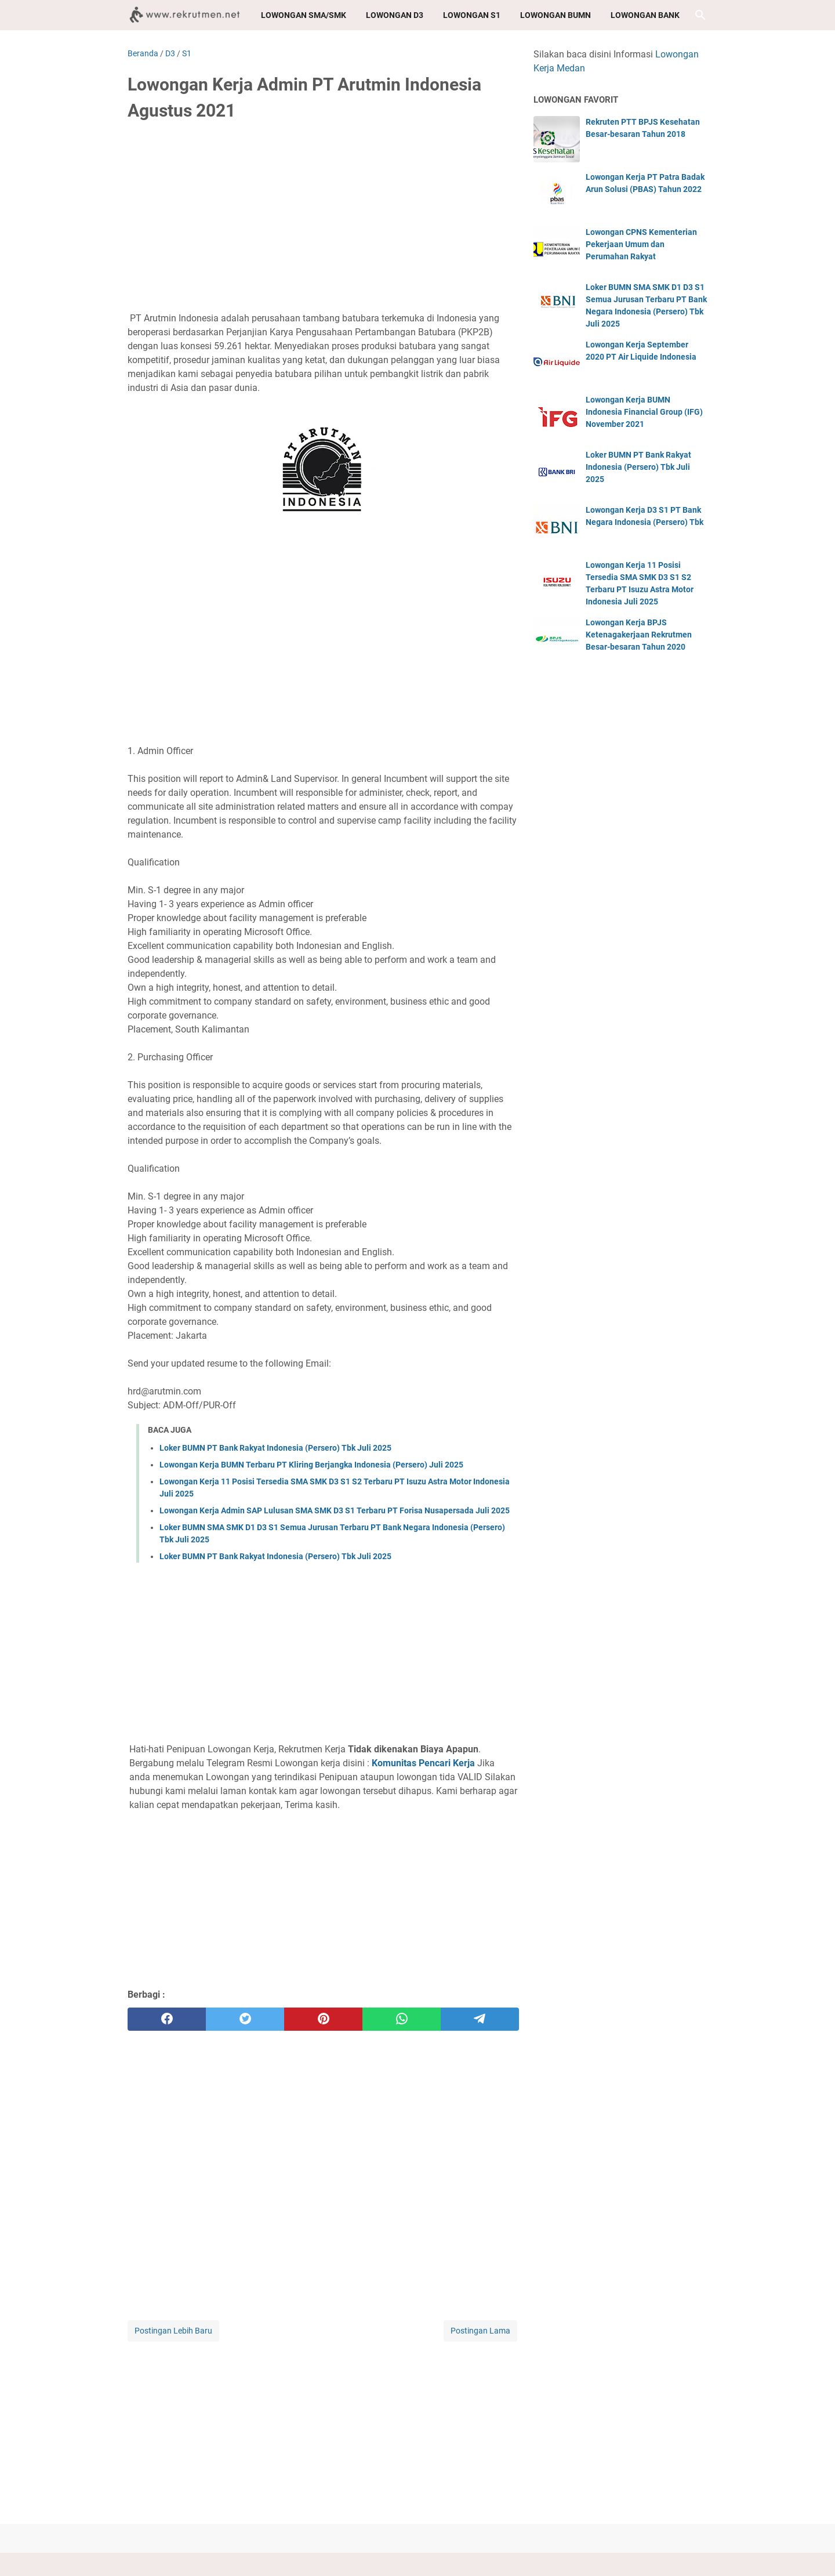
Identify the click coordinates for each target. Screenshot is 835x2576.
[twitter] (245, 2019)
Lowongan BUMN (555, 15)
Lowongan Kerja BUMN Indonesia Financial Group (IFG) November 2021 (644, 412)
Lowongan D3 (394, 15)
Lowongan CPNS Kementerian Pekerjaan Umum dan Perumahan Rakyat (641, 244)
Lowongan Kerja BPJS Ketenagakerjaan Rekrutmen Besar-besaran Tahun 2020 (639, 634)
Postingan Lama (480, 2330)
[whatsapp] (401, 2019)
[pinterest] (323, 2019)
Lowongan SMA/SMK (303, 15)
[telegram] (480, 2019)
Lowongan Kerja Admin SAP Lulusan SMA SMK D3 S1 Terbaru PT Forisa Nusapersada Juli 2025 (334, 1510)
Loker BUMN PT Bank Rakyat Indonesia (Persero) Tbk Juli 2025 (275, 1447)
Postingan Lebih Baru (173, 2330)
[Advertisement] (323, 218)
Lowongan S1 (471, 15)
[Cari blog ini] (700, 15)
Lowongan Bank (645, 15)
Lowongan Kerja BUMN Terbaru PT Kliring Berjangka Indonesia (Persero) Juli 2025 (311, 1464)
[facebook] (167, 2019)
